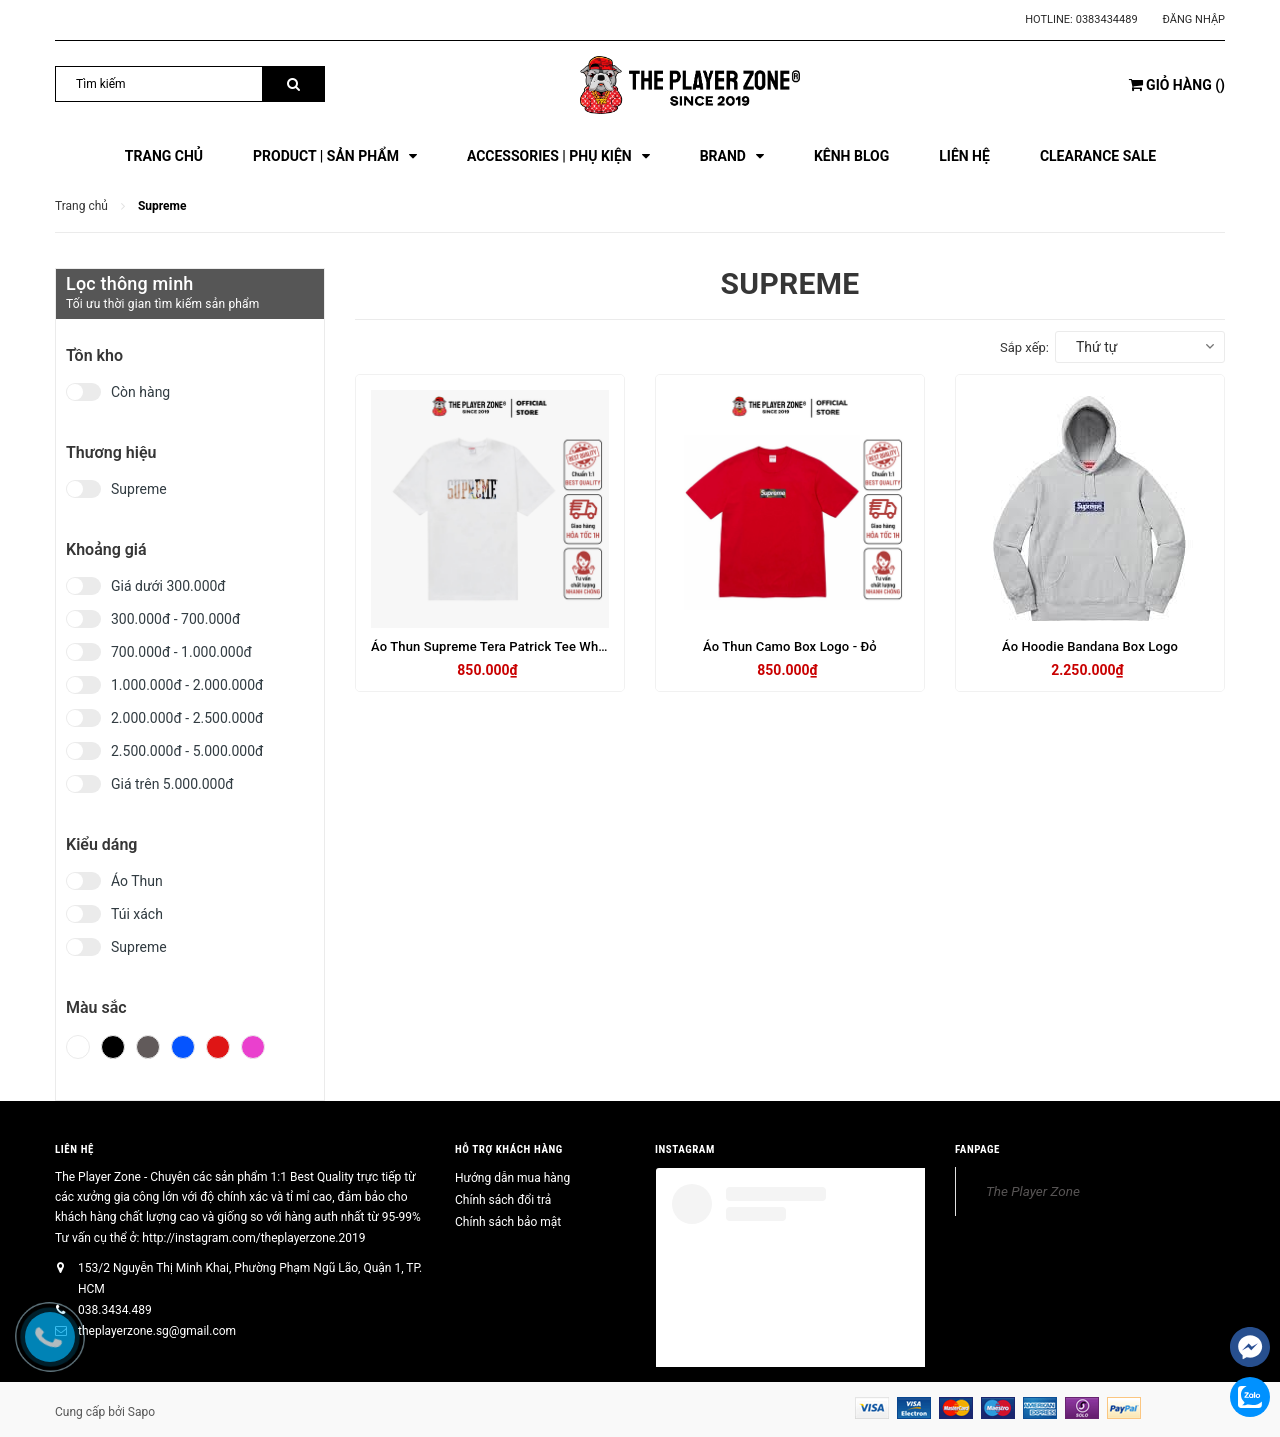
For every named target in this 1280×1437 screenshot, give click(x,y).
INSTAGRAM (685, 1149)
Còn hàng (140, 392)
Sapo (141, 1412)
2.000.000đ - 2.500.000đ (187, 718)
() (1177, 85)
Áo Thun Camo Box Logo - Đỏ (790, 646)
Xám (148, 1047)
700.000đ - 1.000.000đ (181, 652)
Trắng (78, 1047)
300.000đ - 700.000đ (175, 619)
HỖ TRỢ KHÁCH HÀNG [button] (509, 1149)
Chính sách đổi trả (503, 1200)
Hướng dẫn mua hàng (512, 1178)
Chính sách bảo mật (508, 1222)
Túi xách (137, 914)
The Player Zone (1033, 1191)
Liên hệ (74, 1149)
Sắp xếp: (1024, 347)
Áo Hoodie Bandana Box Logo (1090, 646)
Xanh (183, 1047)
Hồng (253, 1047)
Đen (113, 1047)
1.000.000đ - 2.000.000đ (187, 685)
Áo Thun (137, 881)
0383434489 (1107, 19)
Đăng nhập (1194, 19)
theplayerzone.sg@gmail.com (157, 1331)
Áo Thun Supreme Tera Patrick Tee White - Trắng (514, 646)
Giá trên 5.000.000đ (172, 784)
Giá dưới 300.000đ (168, 586)
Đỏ (218, 1047)
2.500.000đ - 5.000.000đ (187, 751)
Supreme (139, 489)
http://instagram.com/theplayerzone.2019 (253, 1238)
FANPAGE (977, 1149)
